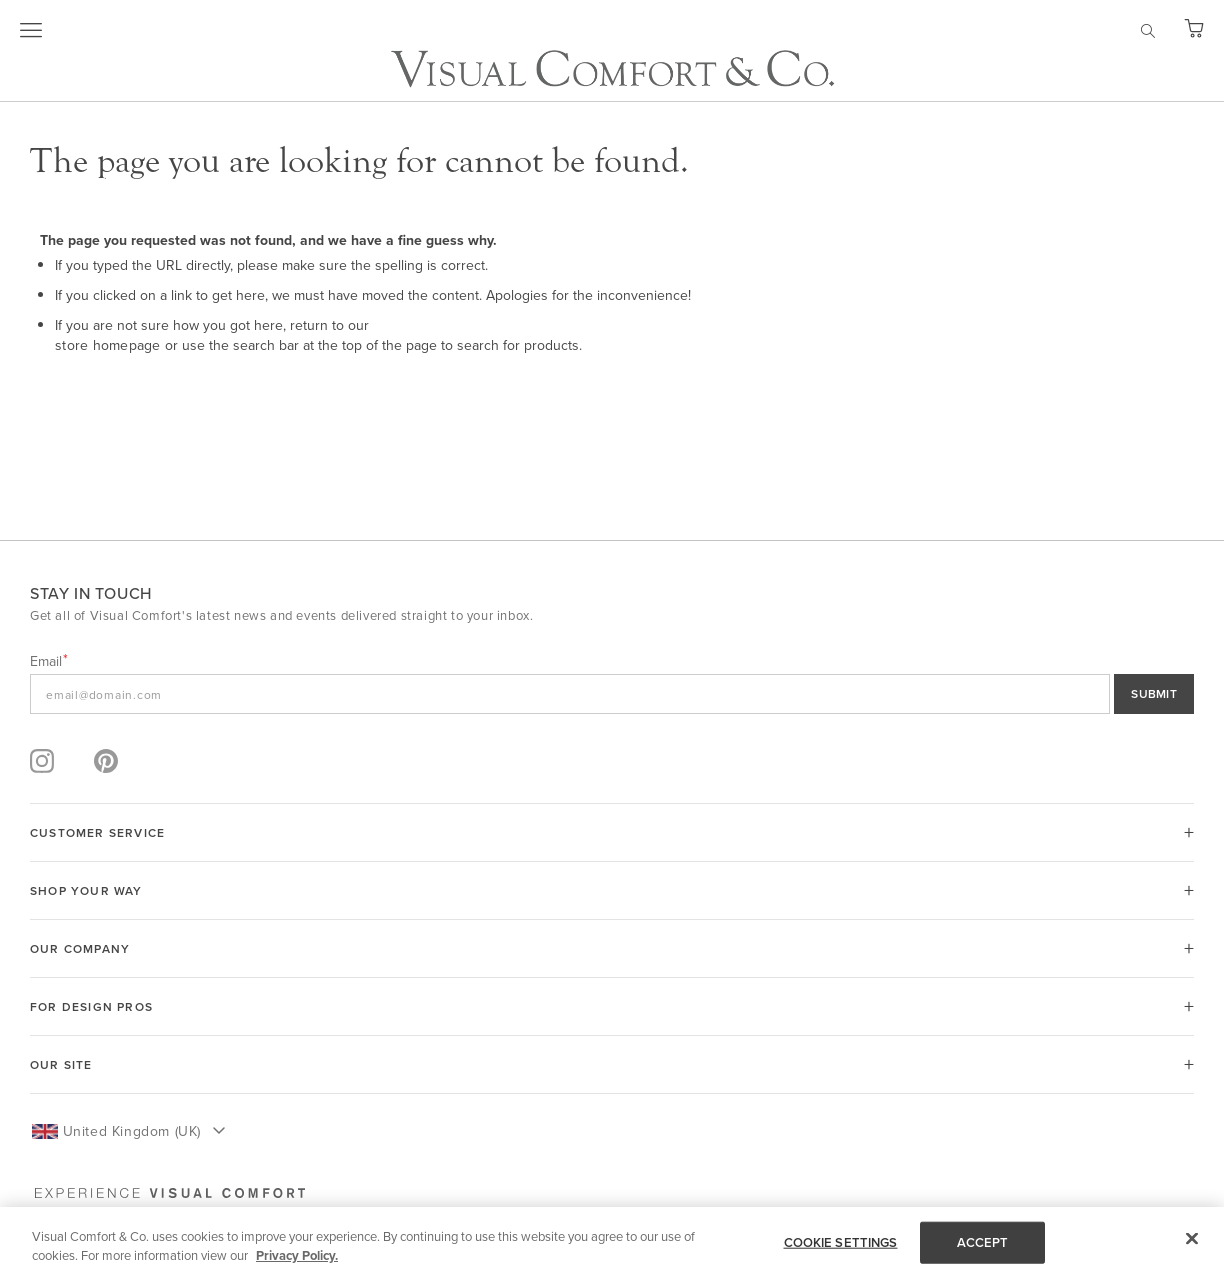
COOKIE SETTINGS (841, 1242)
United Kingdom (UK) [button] (132, 1131)
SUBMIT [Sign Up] (1154, 693)
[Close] (1192, 1239)
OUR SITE (61, 1064)
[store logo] (612, 68)
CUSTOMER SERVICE (97, 832)
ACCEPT (983, 1242)
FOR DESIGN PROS (91, 1006)
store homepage (108, 345)
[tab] (612, 832)
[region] (612, 1241)
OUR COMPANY (80, 948)
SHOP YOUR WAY (86, 890)
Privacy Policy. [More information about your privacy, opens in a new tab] (297, 1255)
